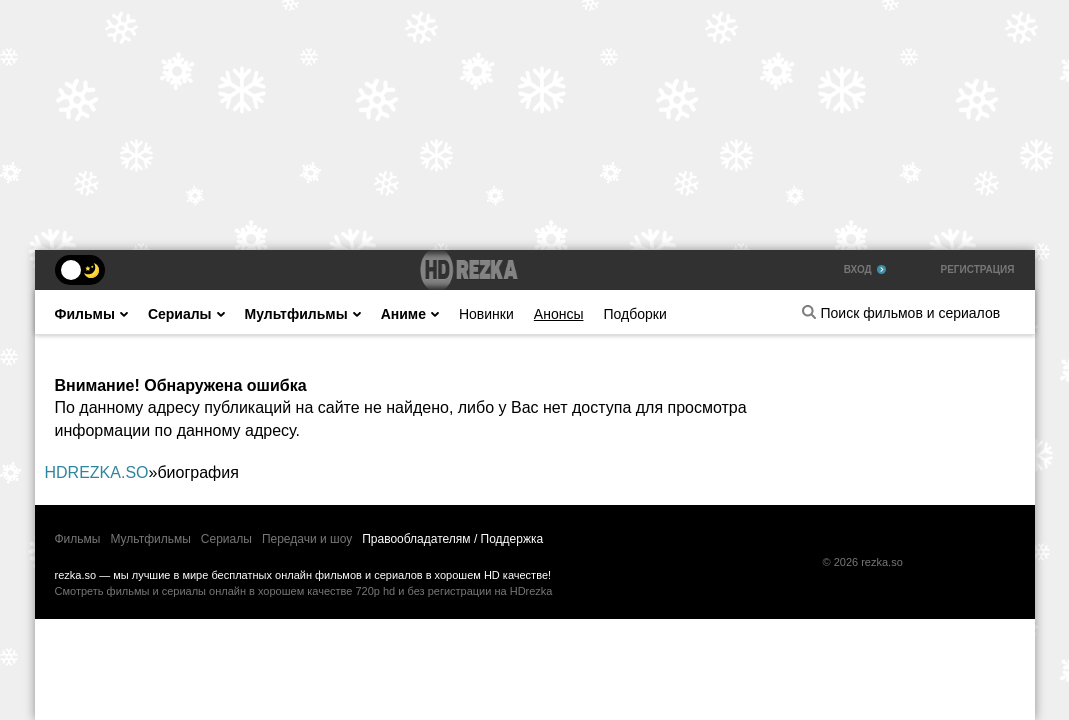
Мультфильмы (303, 314)
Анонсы (559, 314)
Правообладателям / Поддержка (452, 539)
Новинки (486, 314)
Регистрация (978, 269)
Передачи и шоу (307, 539)
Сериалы (186, 314)
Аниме (410, 314)
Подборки (634, 314)
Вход (865, 269)
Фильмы (91, 314)
